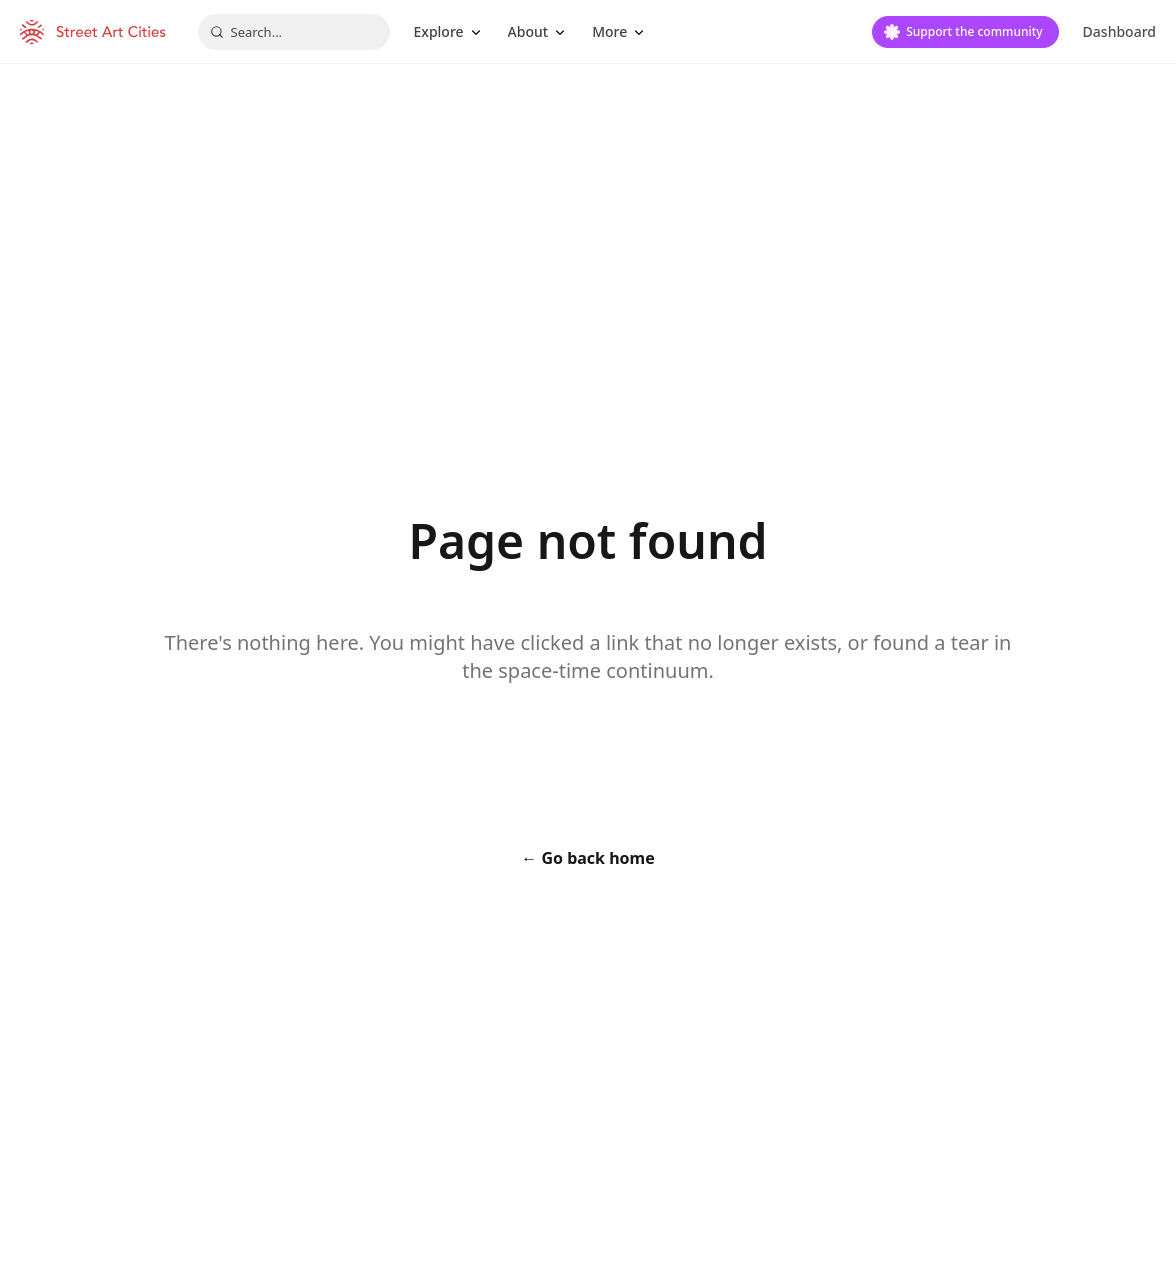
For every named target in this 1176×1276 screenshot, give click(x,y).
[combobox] (294, 32)
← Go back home (588, 858)
